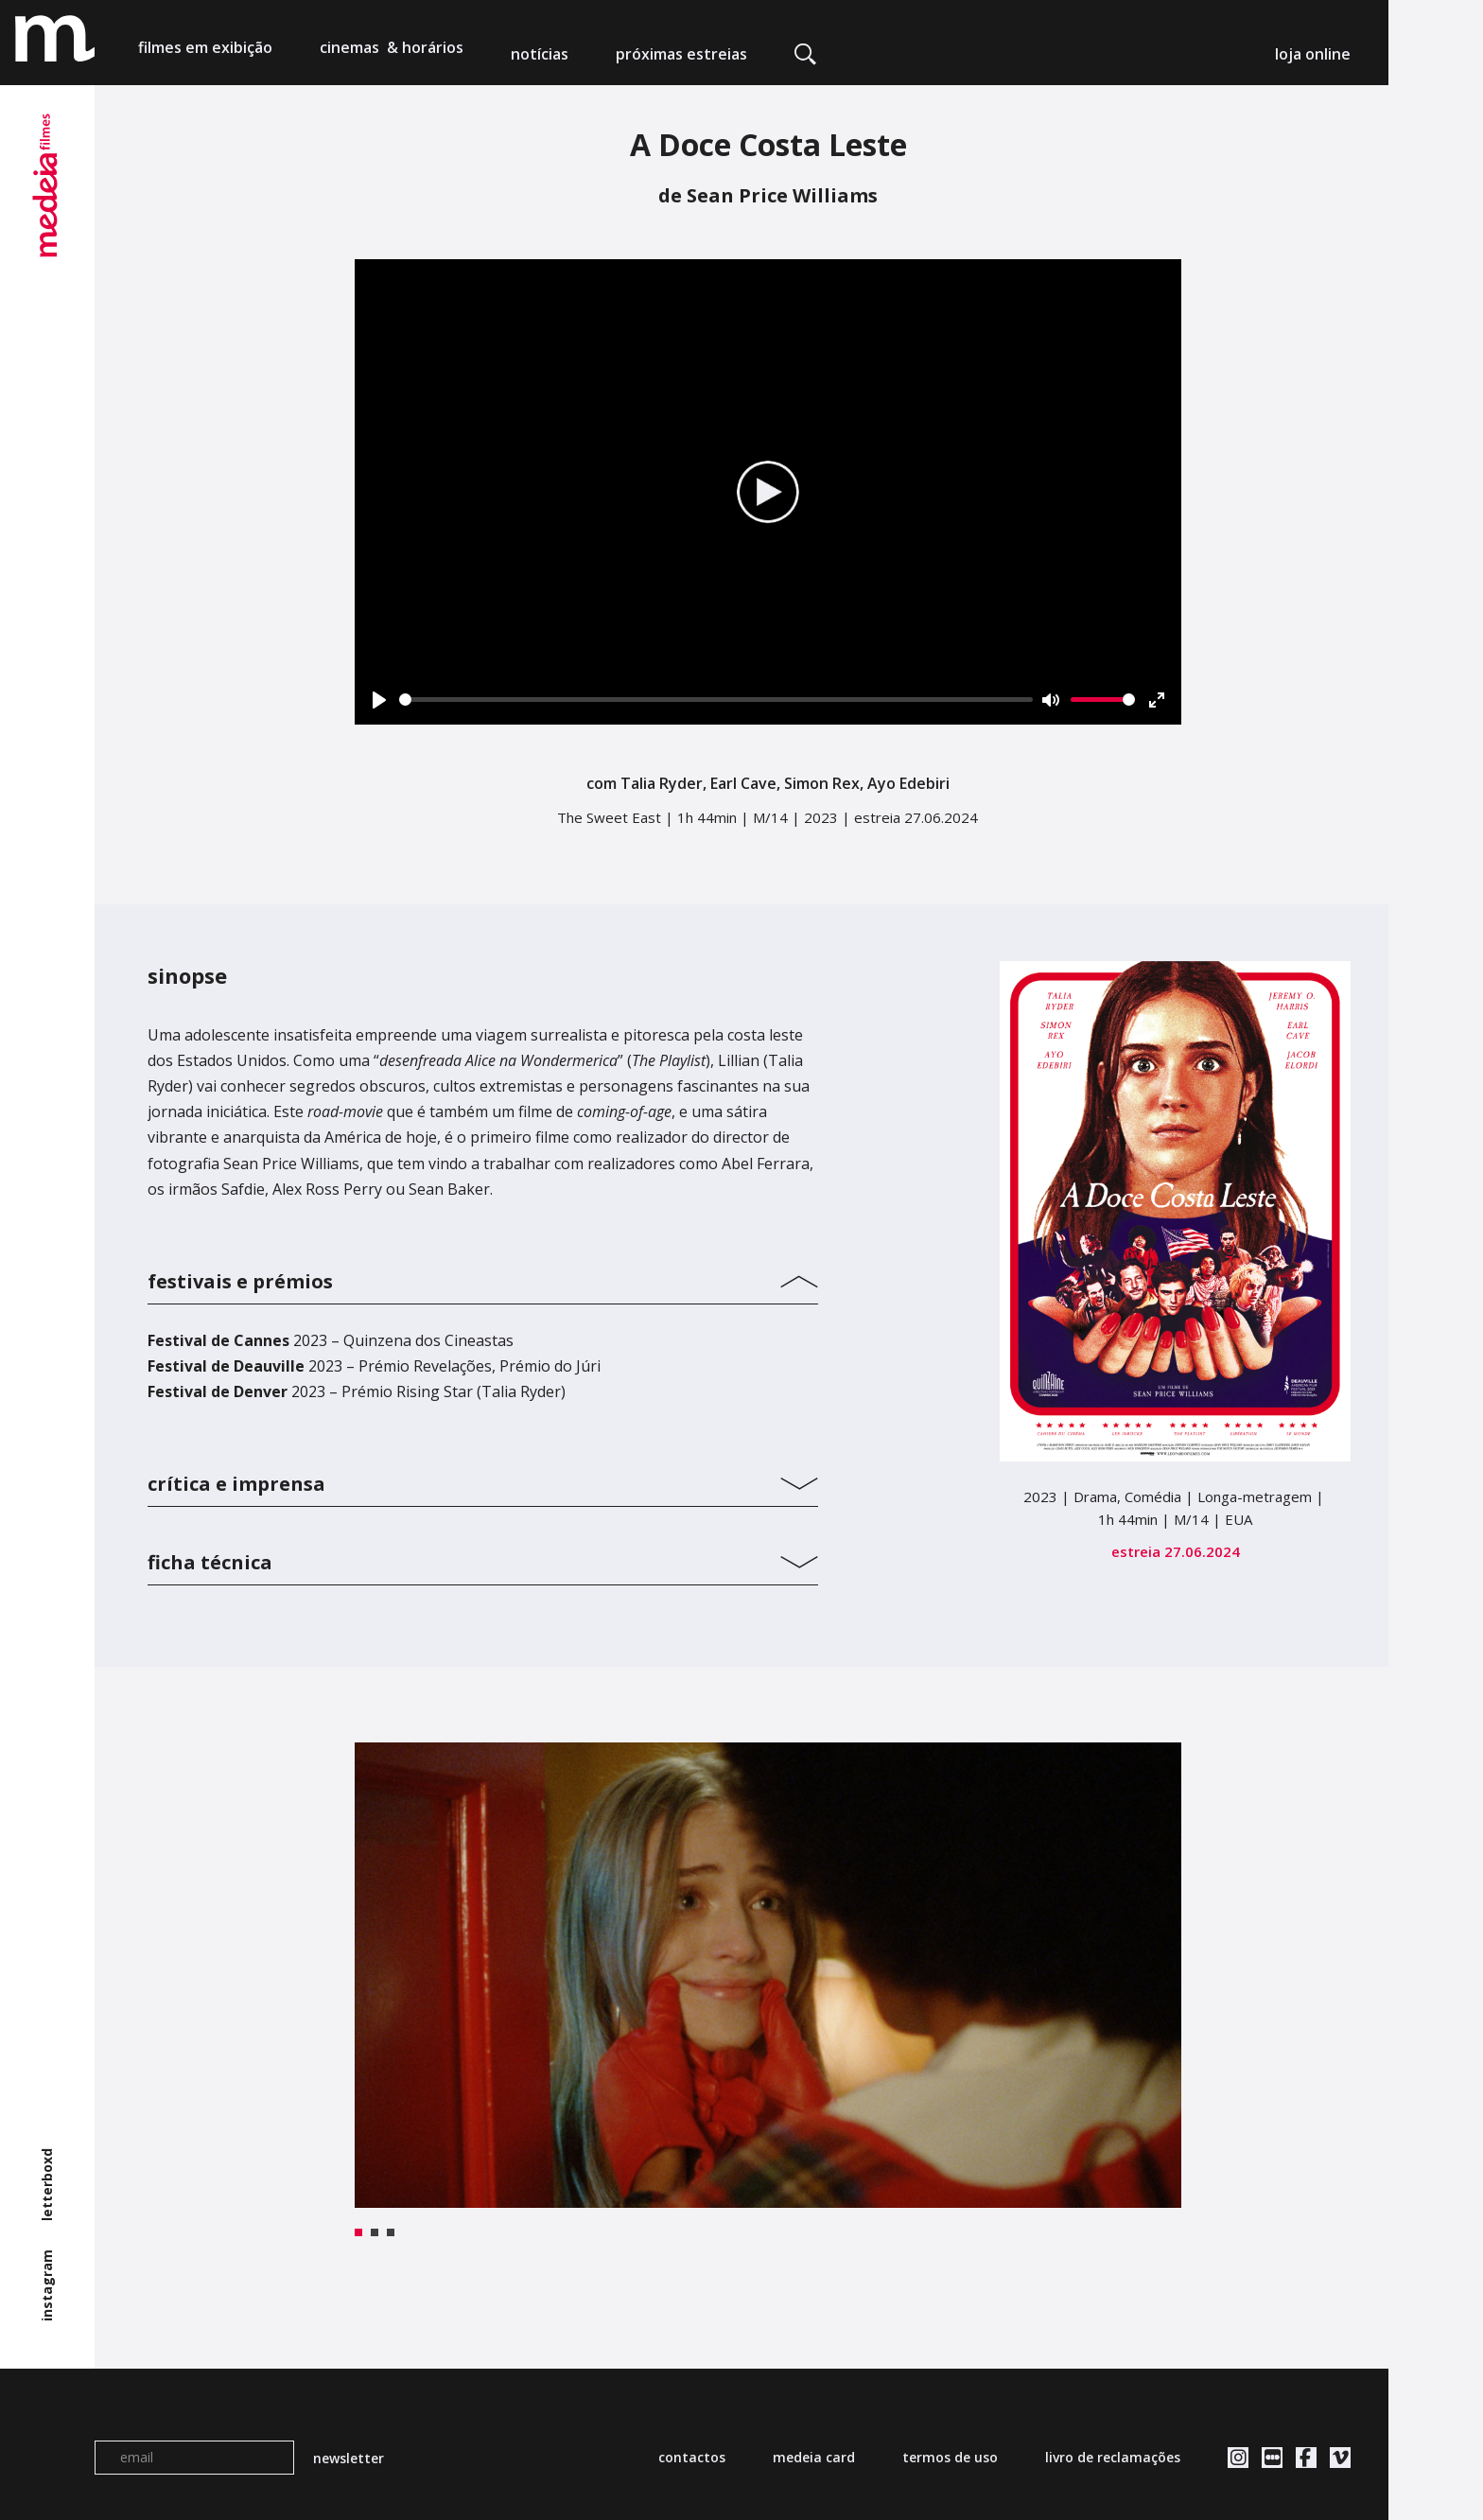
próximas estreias (681, 54)
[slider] (716, 700)
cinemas (391, 54)
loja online (1313, 54)
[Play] (379, 700)
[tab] (483, 1277)
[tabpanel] (768, 1975)
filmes (205, 54)
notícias (539, 54)
